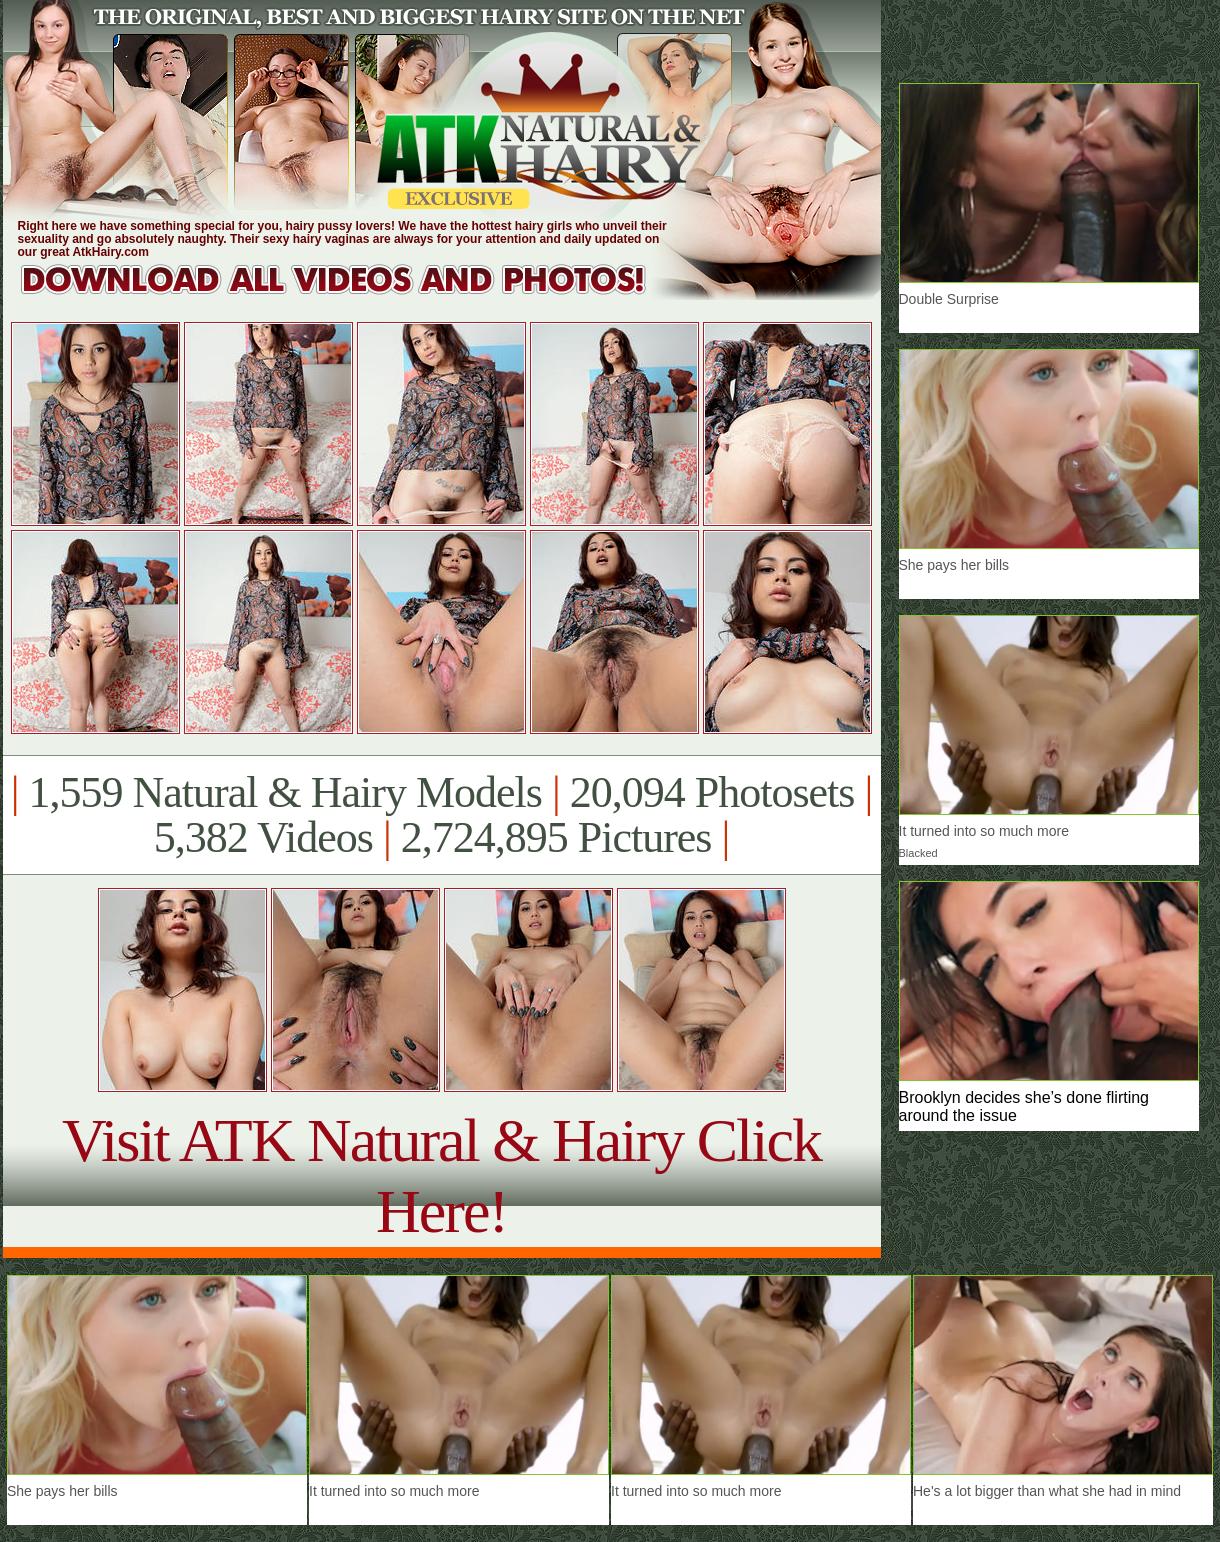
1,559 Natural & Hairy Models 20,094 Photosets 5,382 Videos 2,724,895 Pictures (441, 815)
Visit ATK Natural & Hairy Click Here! (441, 1175)
